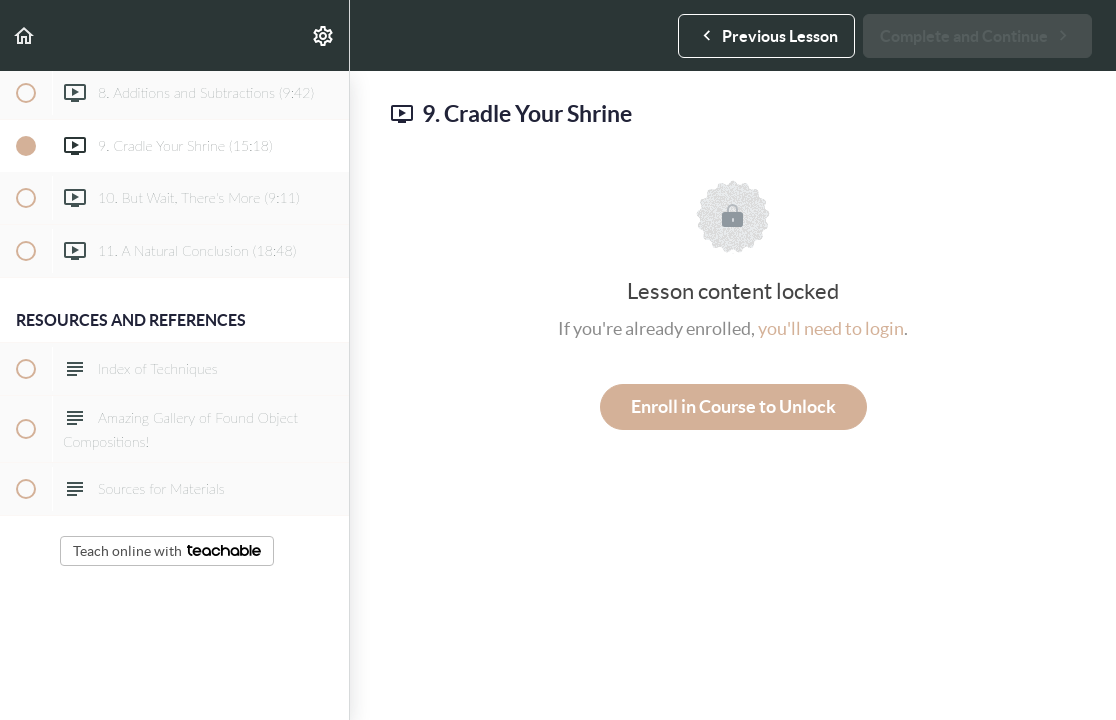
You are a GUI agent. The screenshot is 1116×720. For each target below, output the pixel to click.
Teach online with (167, 551)
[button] (25, 35)
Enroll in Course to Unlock (733, 406)
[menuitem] (324, 35)
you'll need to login (831, 328)
